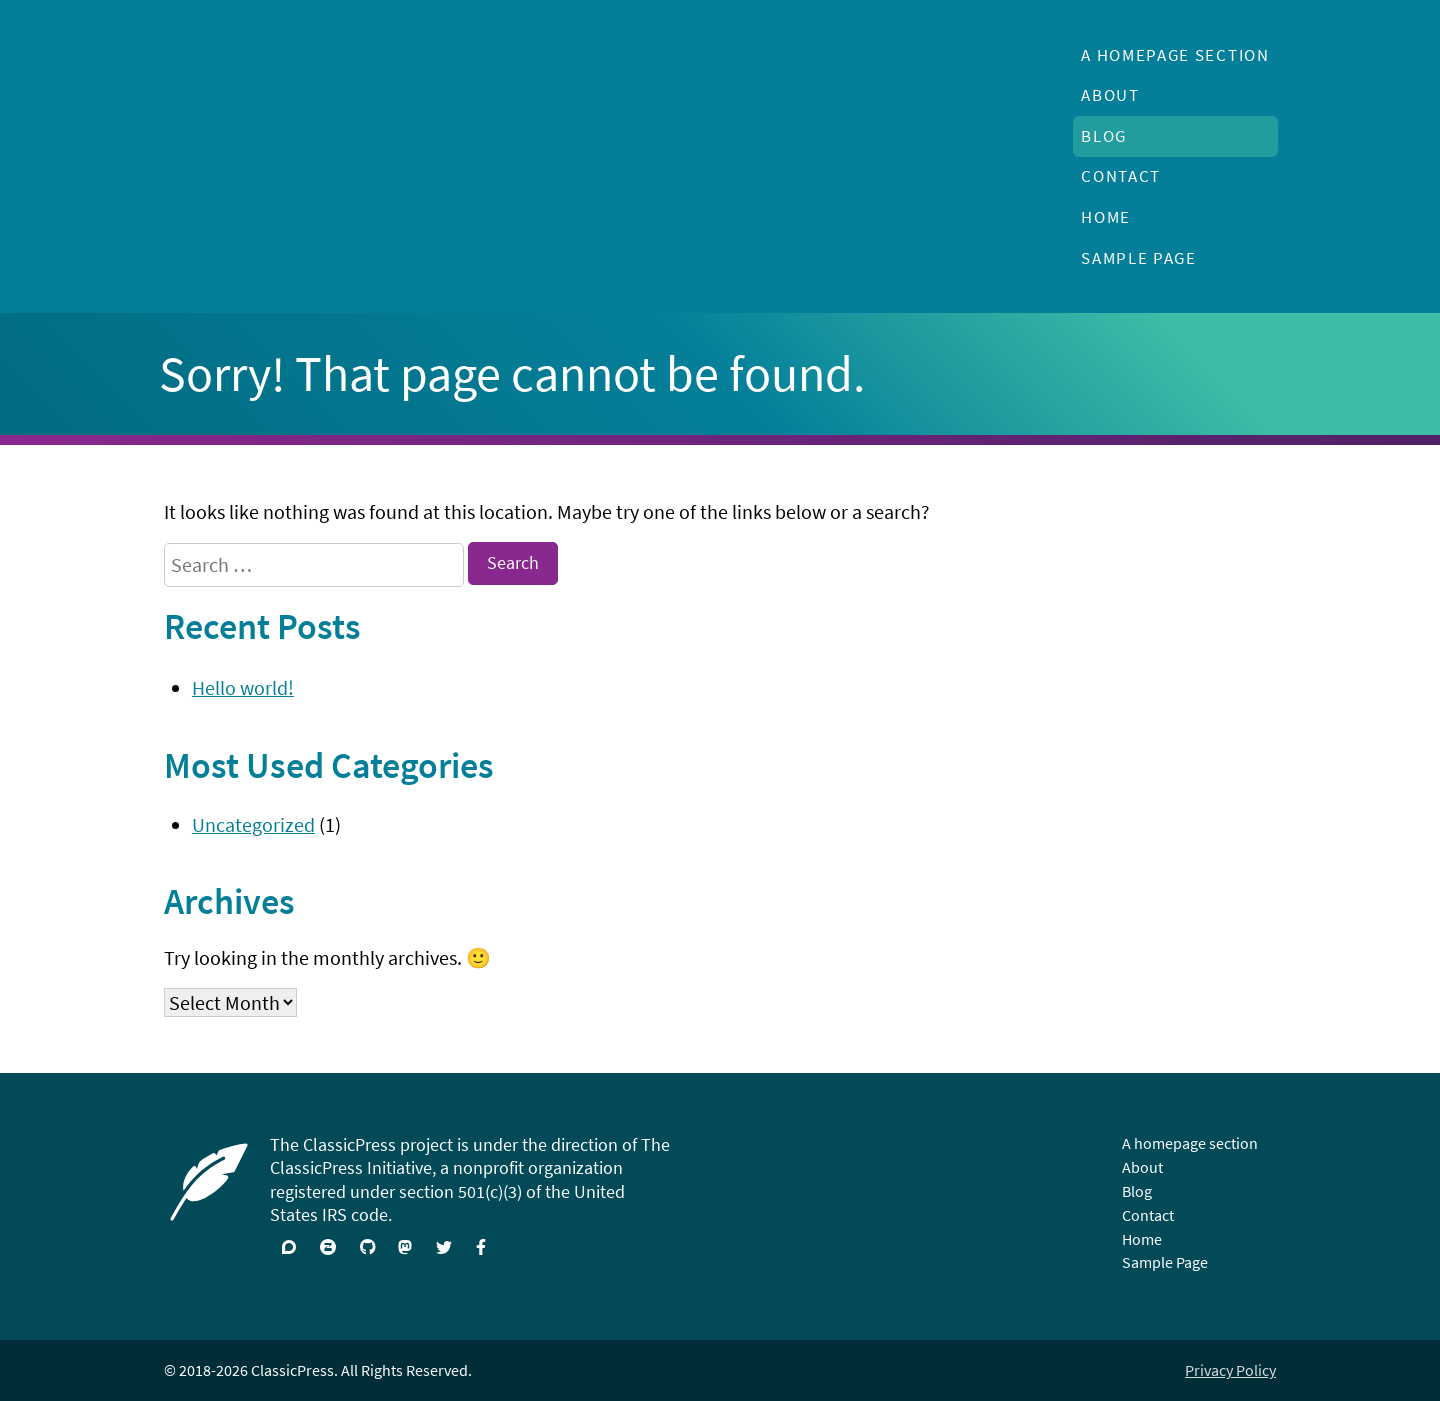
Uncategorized (253, 824)
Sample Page (1139, 258)
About (1110, 95)
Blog (1104, 136)
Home (1106, 217)
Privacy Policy (1230, 1370)
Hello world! (243, 687)
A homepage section (1175, 55)
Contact (1121, 176)
